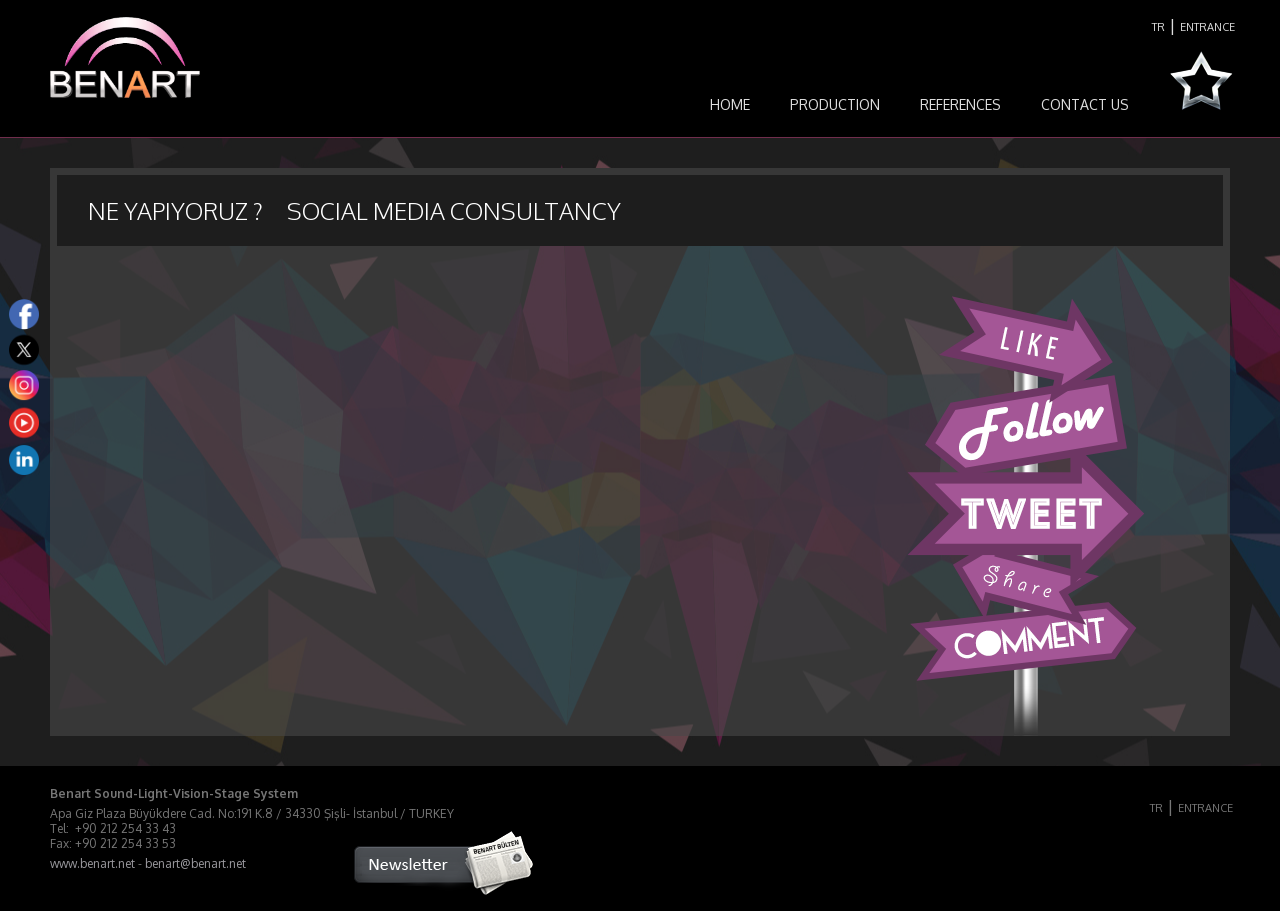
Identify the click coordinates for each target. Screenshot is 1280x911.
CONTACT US (1085, 104)
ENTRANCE (1207, 27)
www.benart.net (92, 863)
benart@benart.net (195, 863)
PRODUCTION (835, 104)
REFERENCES (960, 104)
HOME (730, 104)
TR (1158, 27)
